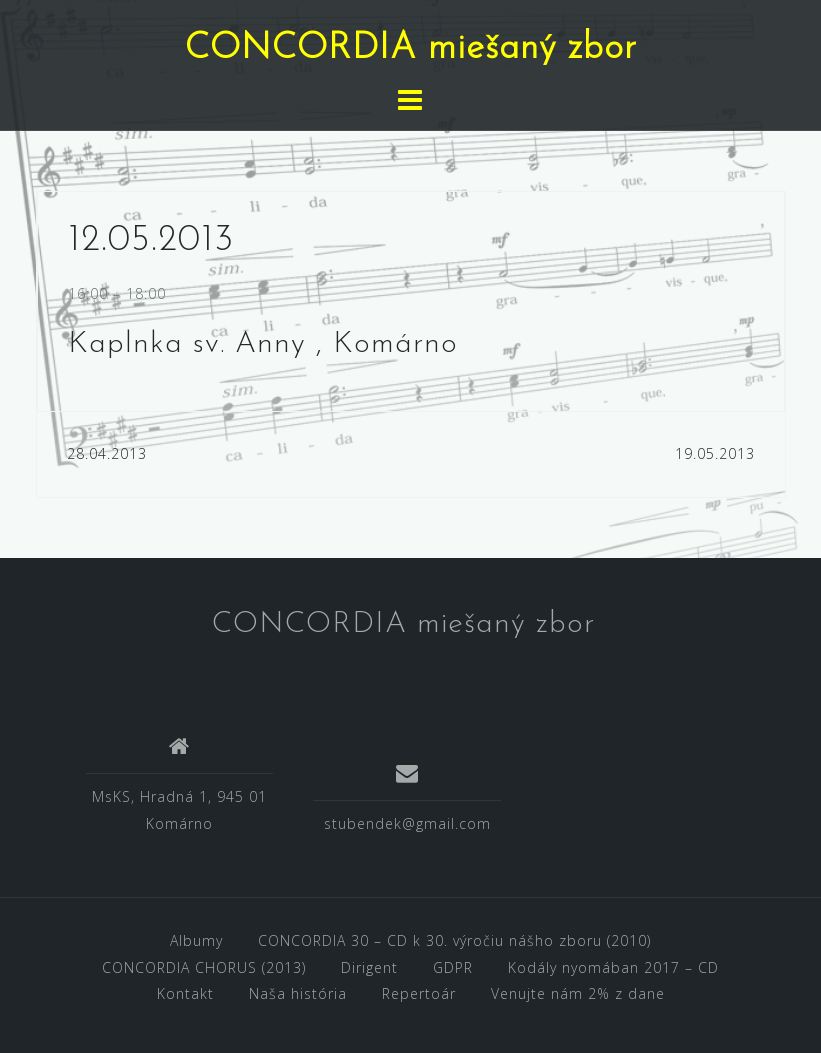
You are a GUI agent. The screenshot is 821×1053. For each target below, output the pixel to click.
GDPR (453, 967)
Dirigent (369, 967)
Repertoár (419, 993)
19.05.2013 (715, 453)
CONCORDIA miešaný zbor (411, 49)
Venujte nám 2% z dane (578, 993)
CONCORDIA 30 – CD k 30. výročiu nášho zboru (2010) (454, 940)
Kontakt (185, 993)
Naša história (298, 993)
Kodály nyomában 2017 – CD (613, 967)
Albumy (196, 940)
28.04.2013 (107, 453)
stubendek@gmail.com (407, 823)
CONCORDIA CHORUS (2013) (204, 967)
